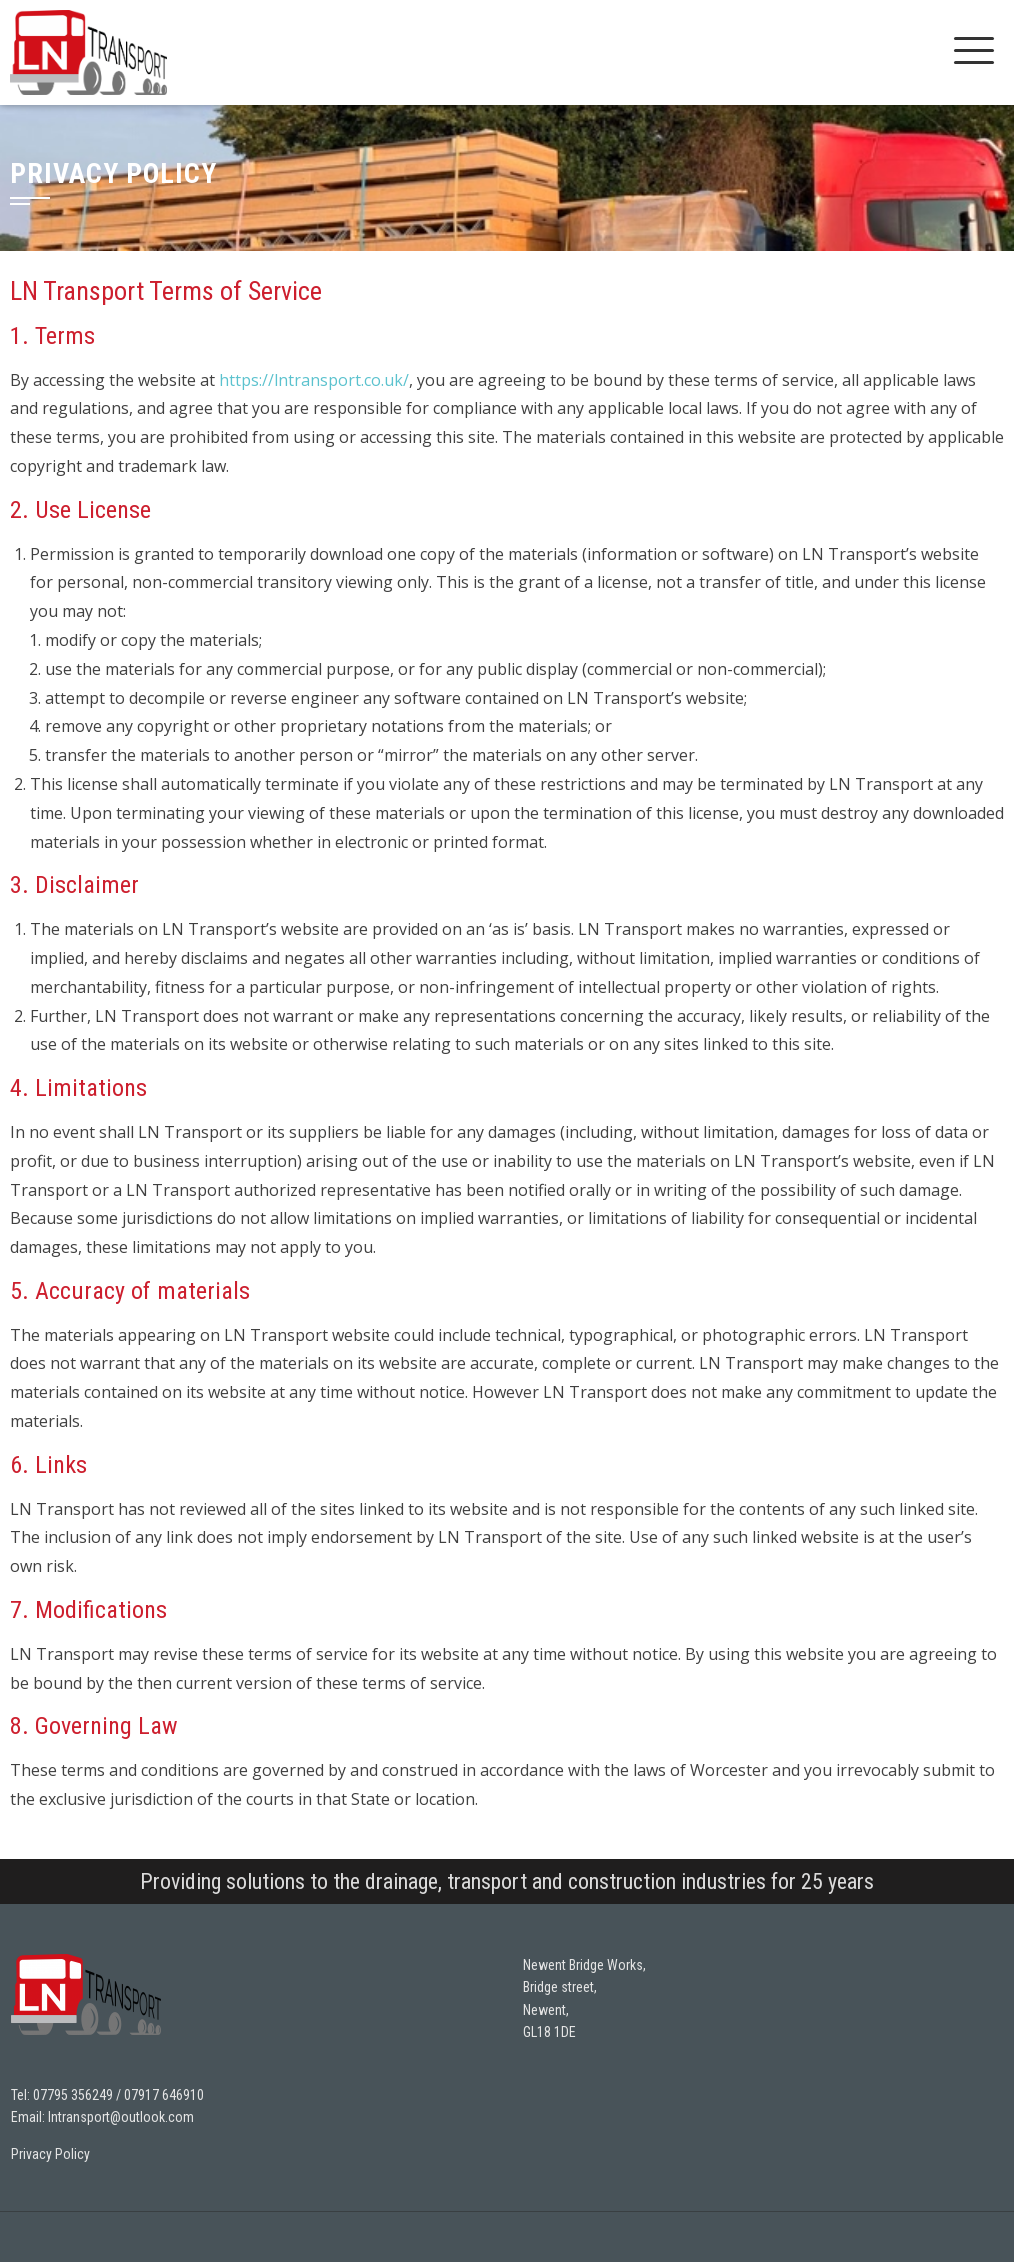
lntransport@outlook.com (121, 2117)
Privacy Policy (50, 2154)
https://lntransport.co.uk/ (314, 380)
